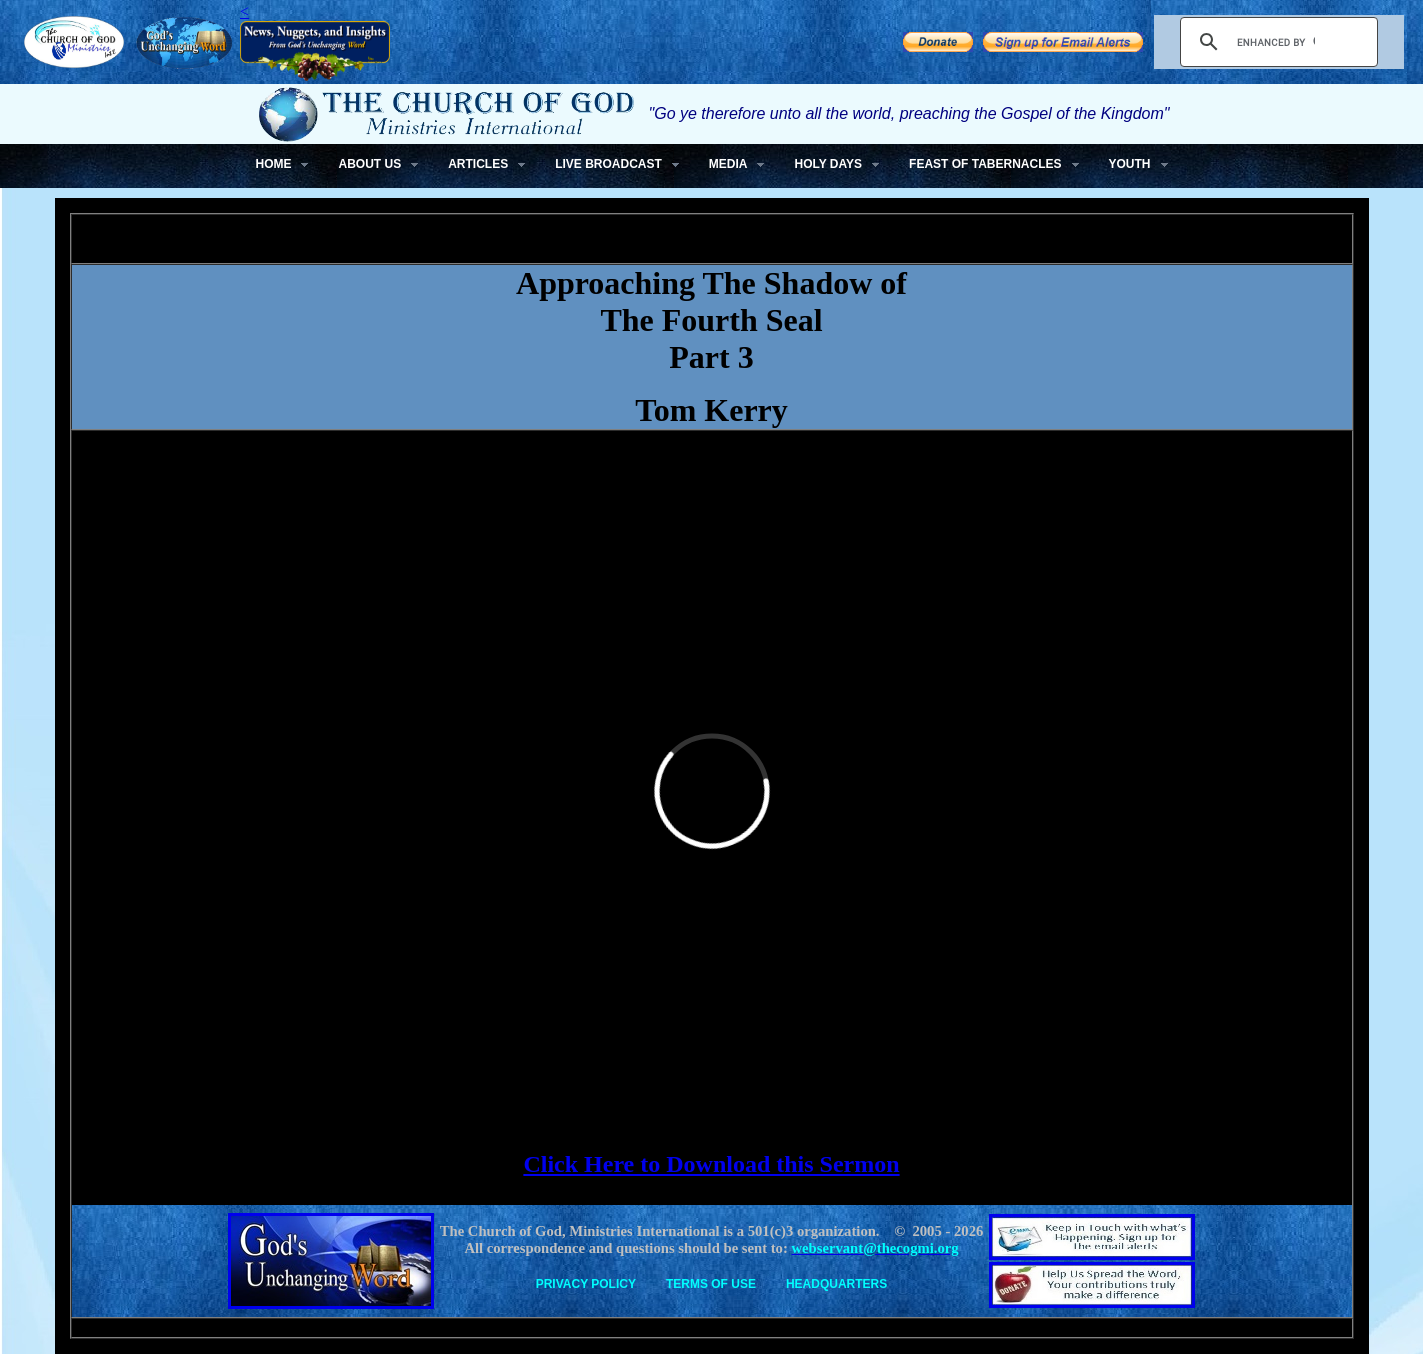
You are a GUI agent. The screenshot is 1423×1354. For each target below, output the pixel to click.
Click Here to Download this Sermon (711, 1164)
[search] (1276, 42)
